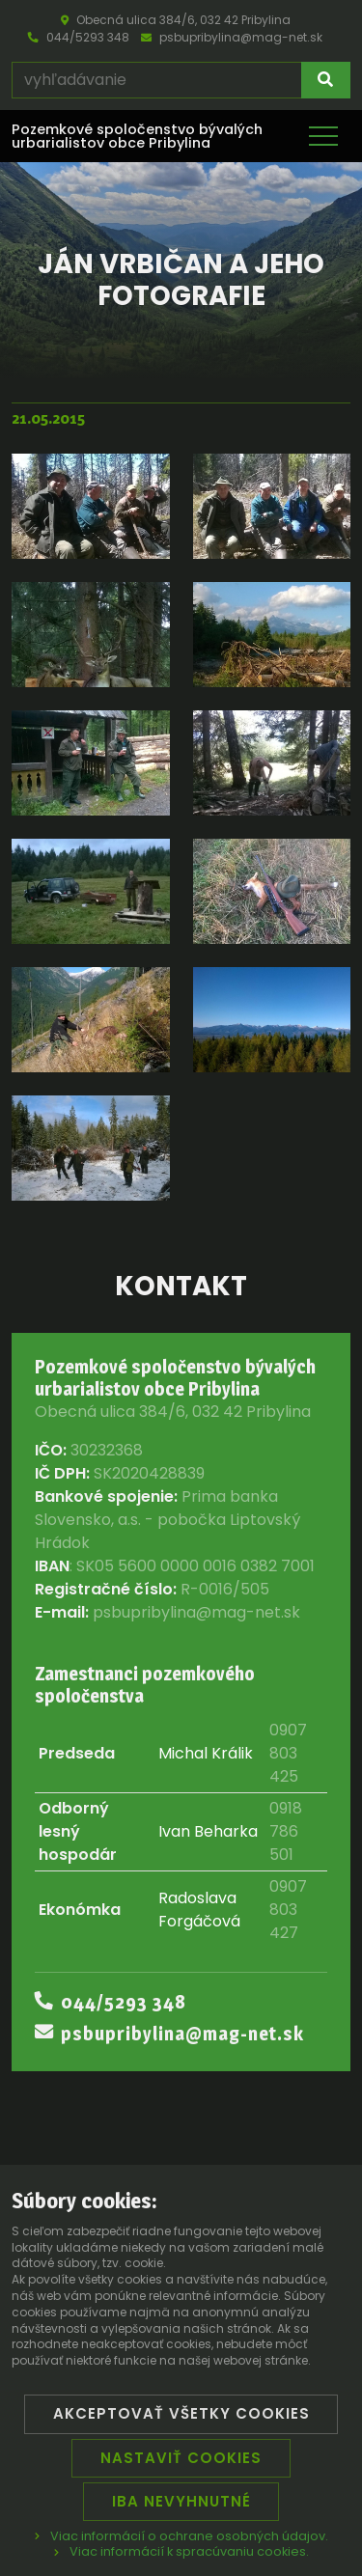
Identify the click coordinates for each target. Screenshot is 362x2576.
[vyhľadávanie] (157, 80)
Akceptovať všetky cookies (181, 2413)
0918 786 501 (285, 1831)
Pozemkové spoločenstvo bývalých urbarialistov (137, 137)
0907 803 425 (288, 1753)
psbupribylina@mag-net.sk (231, 37)
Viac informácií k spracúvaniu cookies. (181, 2551)
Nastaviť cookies (181, 2458)
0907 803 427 (288, 1909)
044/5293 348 (78, 37)
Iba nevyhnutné (181, 2501)
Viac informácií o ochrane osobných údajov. (181, 2536)
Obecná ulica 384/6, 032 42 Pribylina (176, 20)
